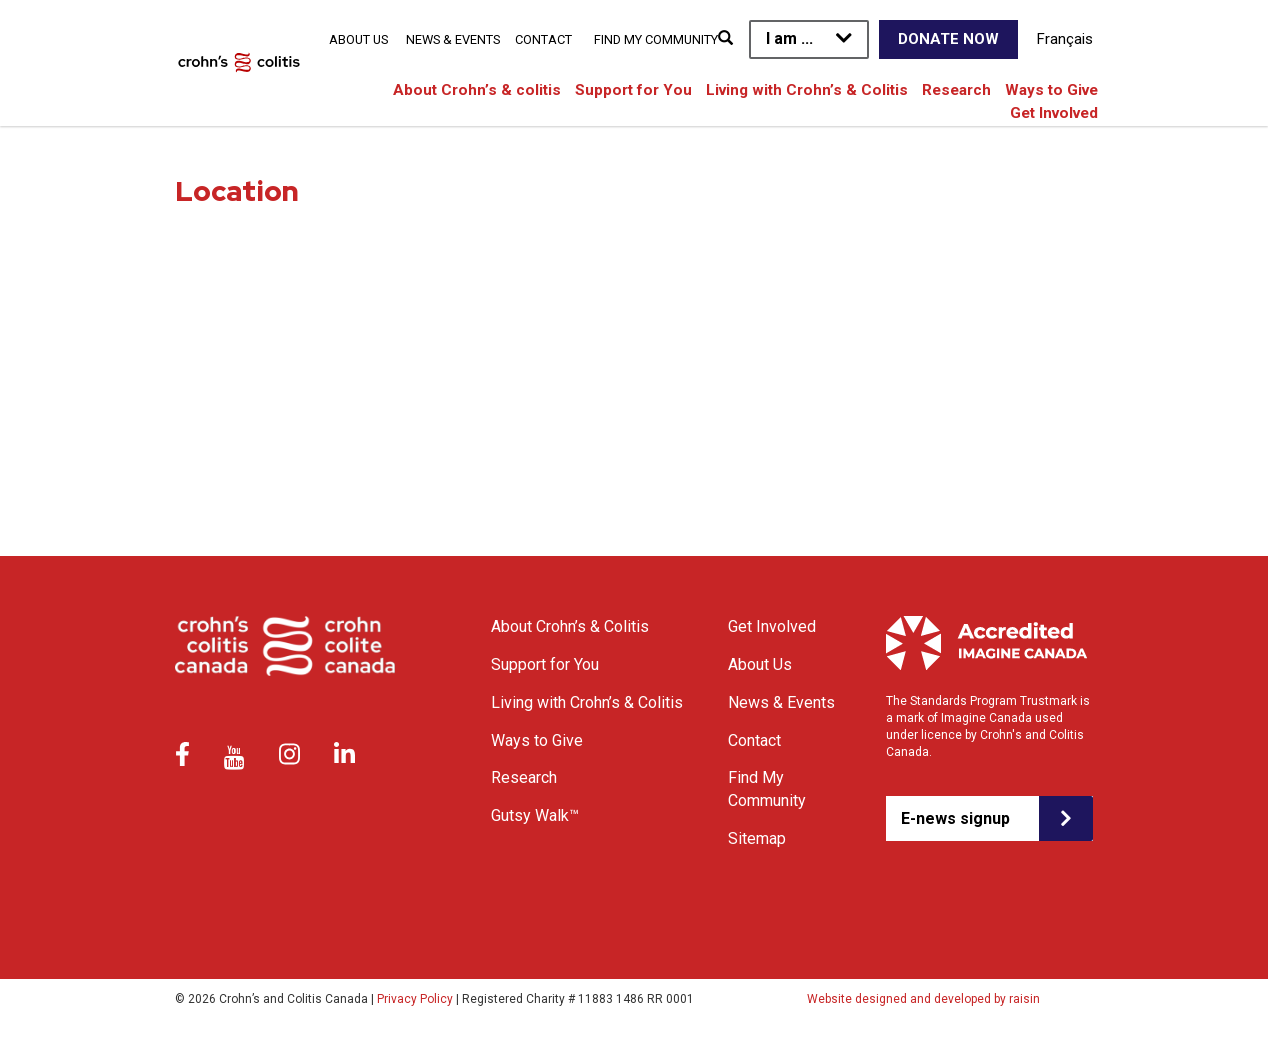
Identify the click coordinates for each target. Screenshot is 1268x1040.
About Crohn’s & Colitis (570, 626)
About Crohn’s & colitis (477, 90)
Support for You (633, 90)
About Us (358, 39)
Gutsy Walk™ (535, 815)
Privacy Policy (415, 999)
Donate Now (948, 39)
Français (1065, 39)
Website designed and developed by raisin (923, 999)
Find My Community (656, 39)
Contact (543, 39)
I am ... (789, 38)
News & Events (453, 39)
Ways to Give (1051, 90)
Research (956, 90)
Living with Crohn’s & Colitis (807, 90)
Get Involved (1054, 113)
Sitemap (757, 838)
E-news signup (955, 818)
